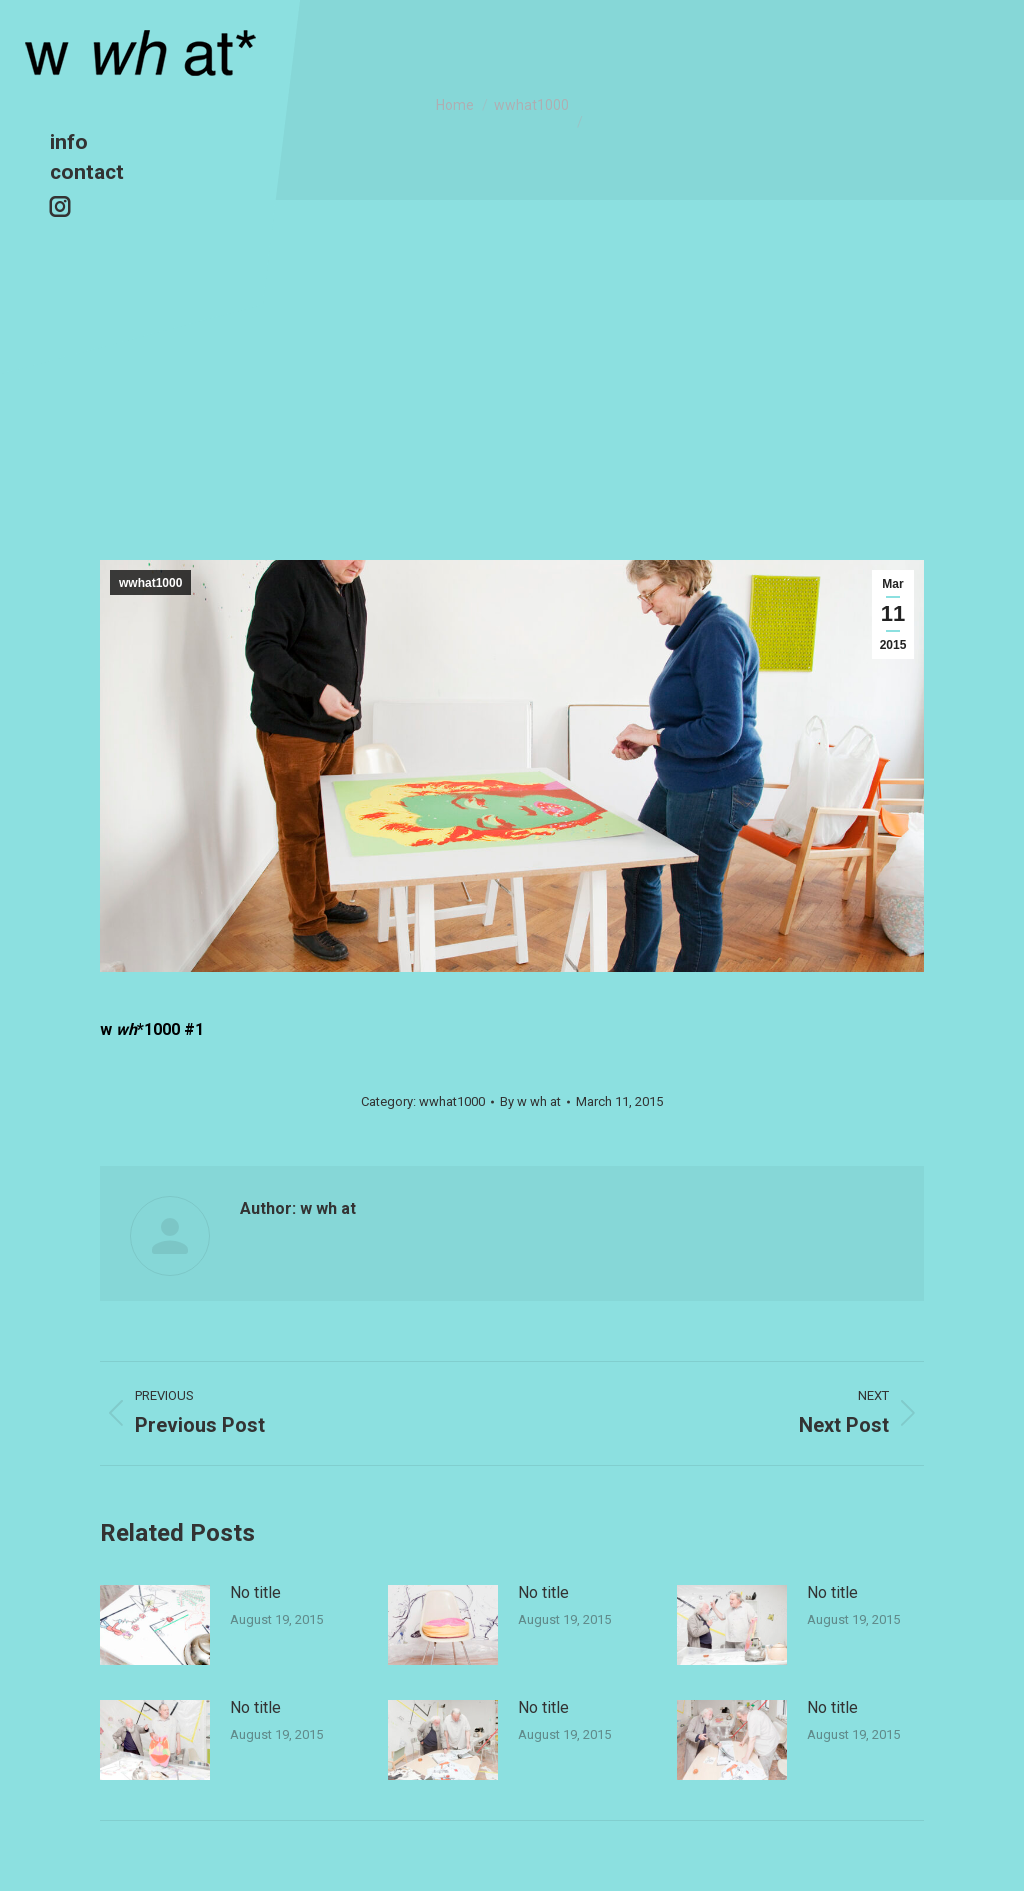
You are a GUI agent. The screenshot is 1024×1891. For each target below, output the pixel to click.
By (530, 1101)
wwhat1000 (150, 583)
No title (255, 1592)
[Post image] (155, 1625)
